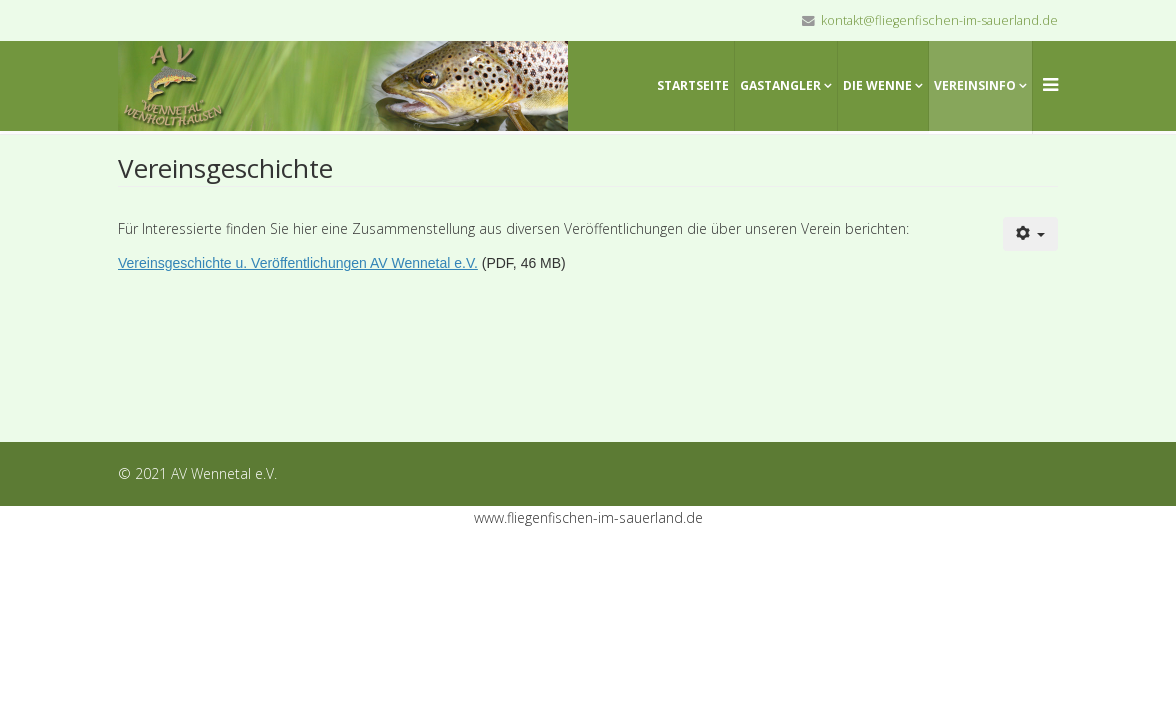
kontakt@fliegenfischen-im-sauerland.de (939, 20)
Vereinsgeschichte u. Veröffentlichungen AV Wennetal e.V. (298, 263)
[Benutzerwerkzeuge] (1031, 234)
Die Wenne (877, 85)
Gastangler (780, 85)
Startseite (693, 85)
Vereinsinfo (975, 85)
